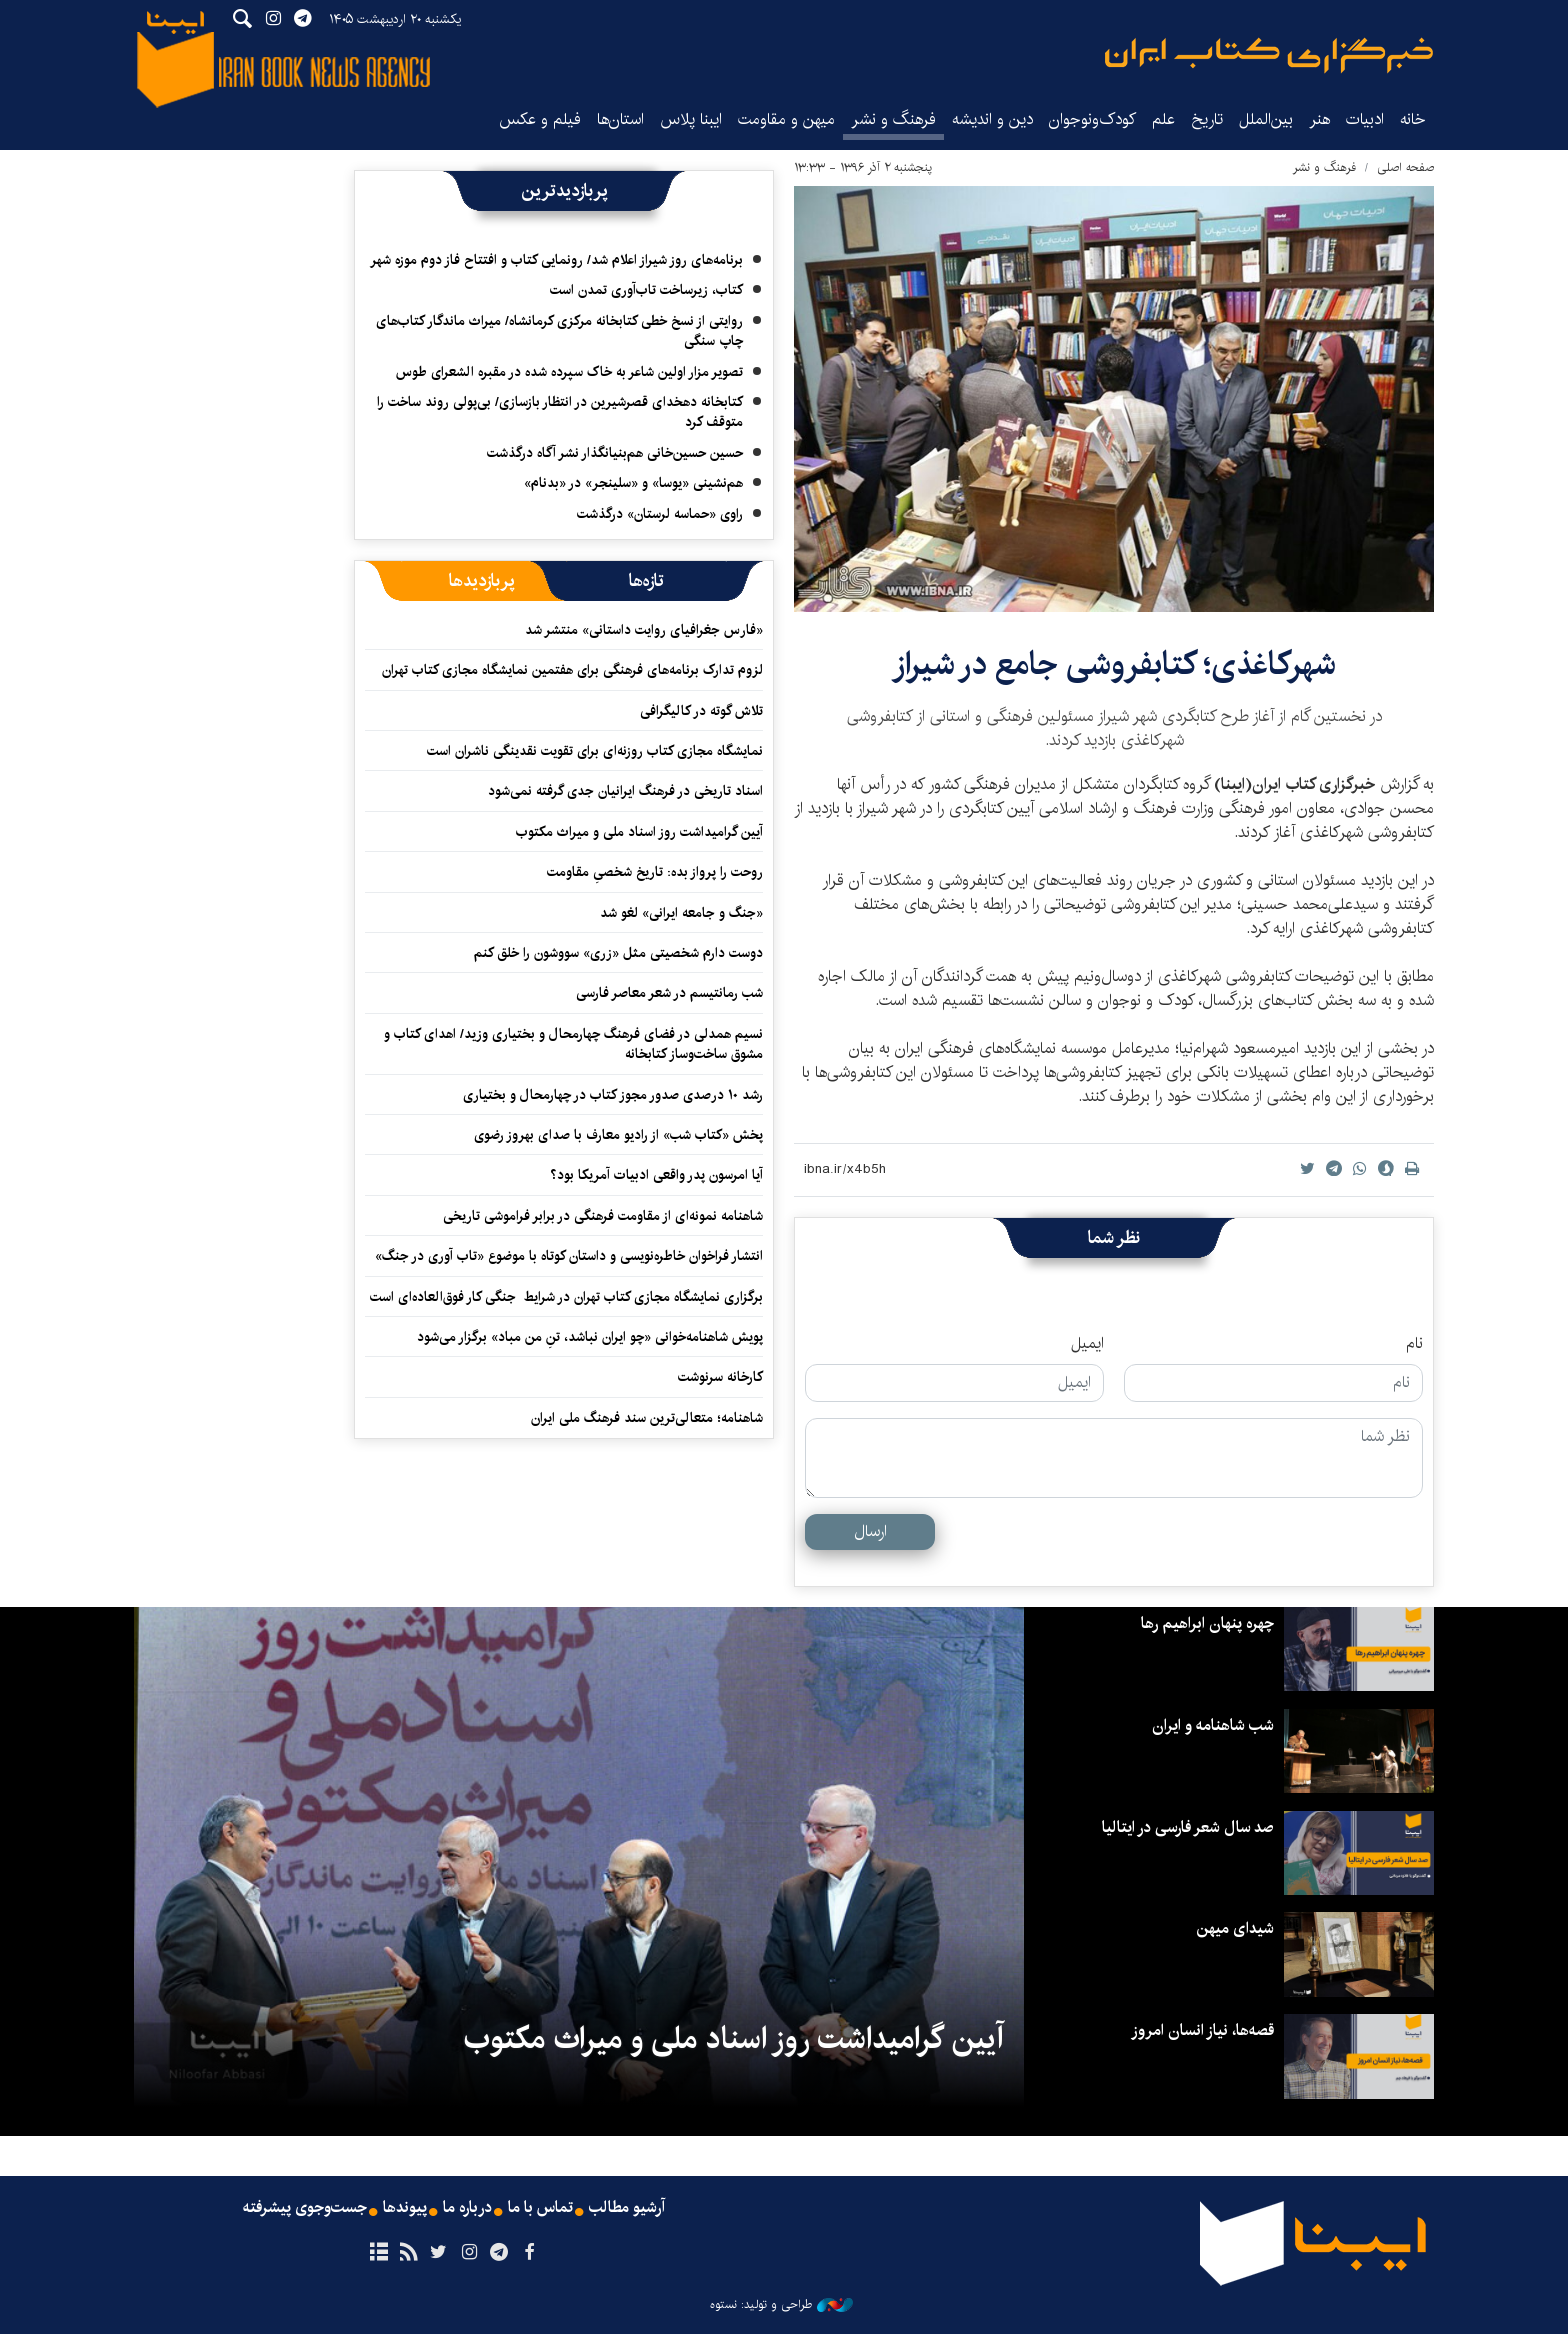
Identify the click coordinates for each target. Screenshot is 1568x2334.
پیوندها (405, 2208)
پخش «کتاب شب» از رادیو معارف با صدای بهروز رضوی (618, 1135)
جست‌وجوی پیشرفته (305, 2208)
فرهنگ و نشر (893, 119)
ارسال (870, 1531)
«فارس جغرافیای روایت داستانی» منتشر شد (644, 630)
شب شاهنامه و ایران (1213, 1725)
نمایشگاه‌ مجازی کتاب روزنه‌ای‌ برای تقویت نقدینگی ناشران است (595, 751)
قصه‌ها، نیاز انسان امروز (1202, 2030)
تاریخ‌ (1207, 119)
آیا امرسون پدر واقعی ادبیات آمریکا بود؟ (656, 1175)
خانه (1413, 119)
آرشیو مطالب (627, 2208)
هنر (1319, 119)
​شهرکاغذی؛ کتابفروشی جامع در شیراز (1114, 664)
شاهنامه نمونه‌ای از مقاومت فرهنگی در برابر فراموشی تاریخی (603, 1216)
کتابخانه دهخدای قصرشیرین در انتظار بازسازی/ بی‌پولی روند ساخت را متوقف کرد (560, 412)
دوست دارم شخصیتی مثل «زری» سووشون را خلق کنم (618, 953)
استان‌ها (620, 119)
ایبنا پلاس (691, 119)
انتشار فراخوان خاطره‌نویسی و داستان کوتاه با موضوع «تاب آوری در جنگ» (569, 1256)
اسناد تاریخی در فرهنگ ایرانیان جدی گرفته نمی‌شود (625, 791)
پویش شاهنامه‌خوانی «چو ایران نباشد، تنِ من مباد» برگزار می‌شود (590, 1337)
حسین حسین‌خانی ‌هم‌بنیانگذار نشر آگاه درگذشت (615, 453)
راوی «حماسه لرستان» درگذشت (660, 514)
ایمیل (1087, 1344)
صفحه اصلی (1405, 167)
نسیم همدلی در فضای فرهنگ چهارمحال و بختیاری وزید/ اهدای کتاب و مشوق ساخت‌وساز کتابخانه (573, 1044)
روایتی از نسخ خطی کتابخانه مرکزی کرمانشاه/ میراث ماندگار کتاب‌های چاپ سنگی (559, 331)
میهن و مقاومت (786, 119)
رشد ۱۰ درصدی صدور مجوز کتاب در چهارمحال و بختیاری (613, 1095)
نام (1414, 1344)
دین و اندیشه (992, 119)
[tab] (646, 581)
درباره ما (467, 2208)
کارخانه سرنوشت (720, 1377)
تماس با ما (540, 2208)
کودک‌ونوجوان (1092, 119)
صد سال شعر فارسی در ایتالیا (1187, 1827)
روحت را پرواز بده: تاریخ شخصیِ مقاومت (655, 872)
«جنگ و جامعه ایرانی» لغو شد (681, 913)
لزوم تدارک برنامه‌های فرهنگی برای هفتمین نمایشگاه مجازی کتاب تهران (572, 670)
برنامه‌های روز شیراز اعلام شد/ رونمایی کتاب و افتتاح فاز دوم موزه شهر (556, 260)
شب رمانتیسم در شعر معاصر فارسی (669, 993)
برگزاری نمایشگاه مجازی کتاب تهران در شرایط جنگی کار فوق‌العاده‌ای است (566, 1297)
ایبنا (1269, 55)
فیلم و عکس (540, 119)
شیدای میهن (1235, 1928)
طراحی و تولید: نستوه (781, 2305)
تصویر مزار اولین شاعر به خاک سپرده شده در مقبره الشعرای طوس (569, 372)
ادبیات (1365, 119)
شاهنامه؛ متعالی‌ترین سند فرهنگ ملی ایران (647, 1418)
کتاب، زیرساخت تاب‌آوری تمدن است (646, 290)
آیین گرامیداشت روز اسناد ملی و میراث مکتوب (639, 832)
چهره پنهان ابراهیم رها (1207, 1623)
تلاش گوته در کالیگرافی (701, 711)
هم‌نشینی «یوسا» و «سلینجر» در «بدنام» (633, 483)
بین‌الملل (1266, 119)
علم (1163, 119)
